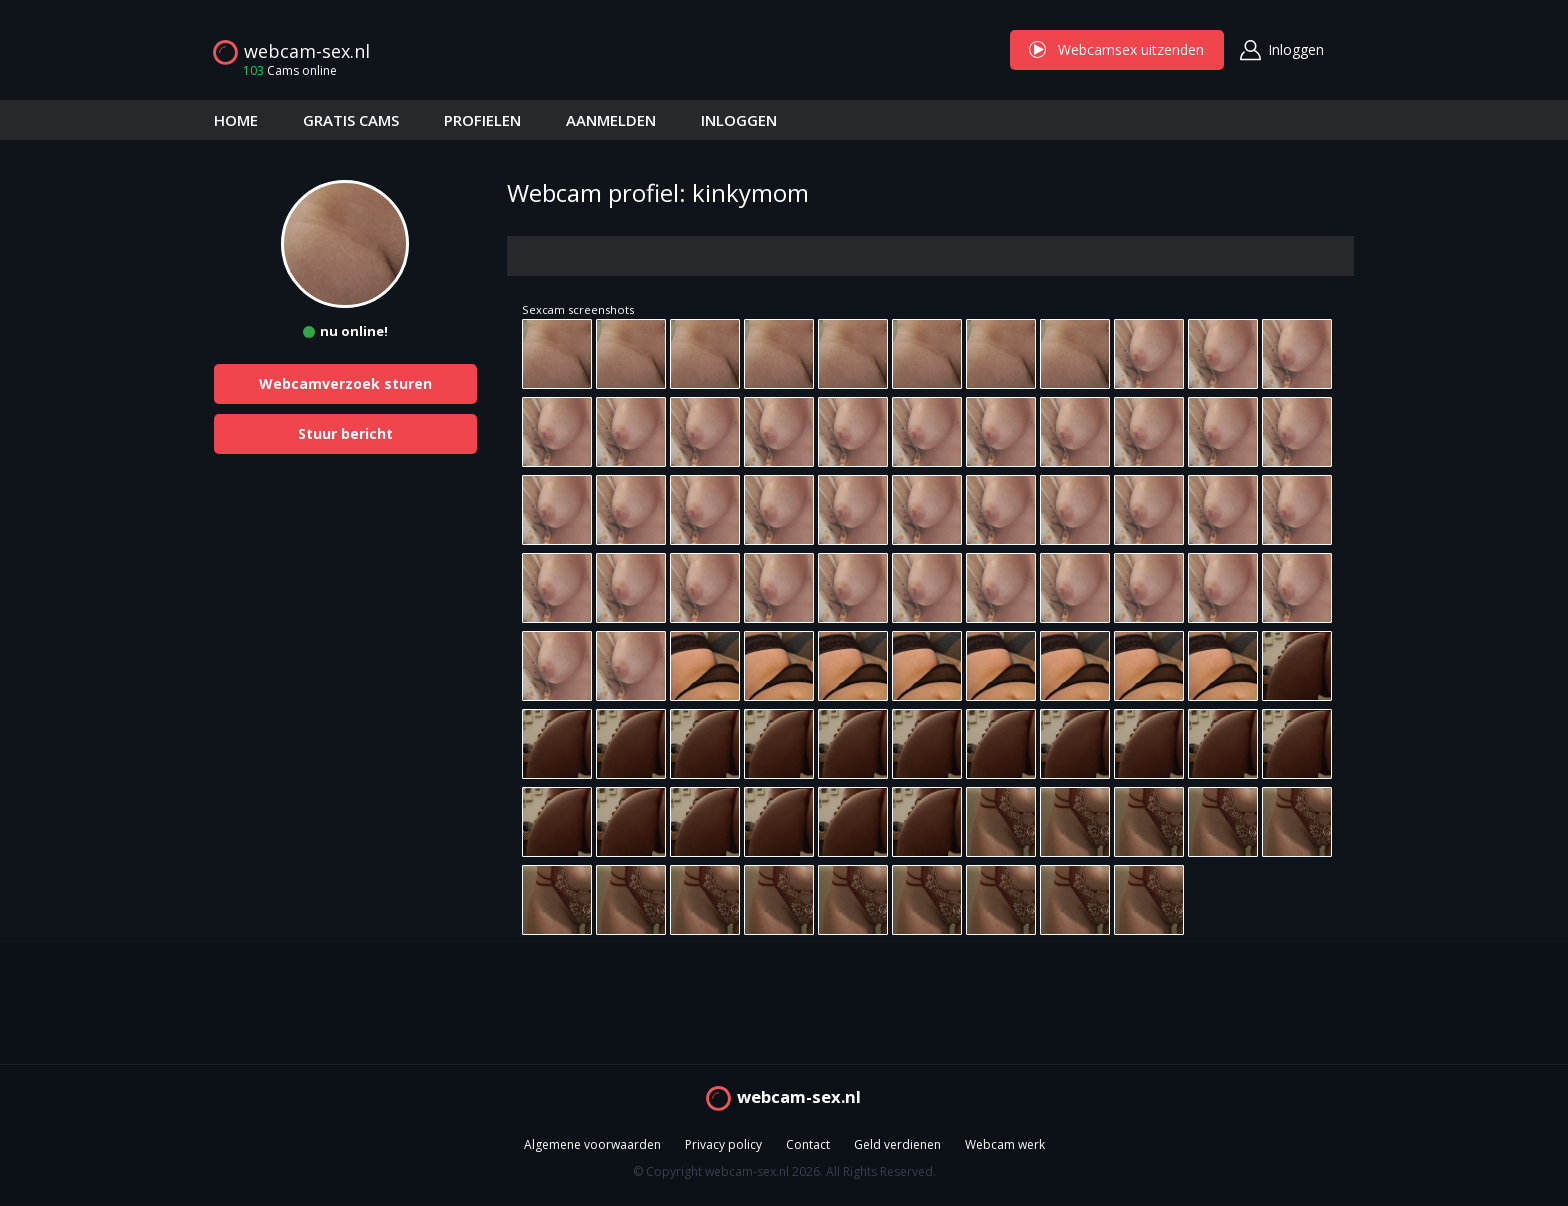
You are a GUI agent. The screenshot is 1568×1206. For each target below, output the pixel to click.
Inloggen (1296, 49)
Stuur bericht (345, 433)
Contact (808, 1145)
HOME (236, 120)
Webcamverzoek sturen (345, 383)
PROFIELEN (482, 120)
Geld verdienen (897, 1145)
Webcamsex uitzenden (1117, 49)
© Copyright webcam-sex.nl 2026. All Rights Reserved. (784, 1172)
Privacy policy (723, 1145)
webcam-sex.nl (307, 51)
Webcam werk (1005, 1145)
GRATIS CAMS (351, 120)
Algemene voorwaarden (592, 1145)
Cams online (284, 70)
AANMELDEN (611, 120)
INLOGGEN (739, 120)
